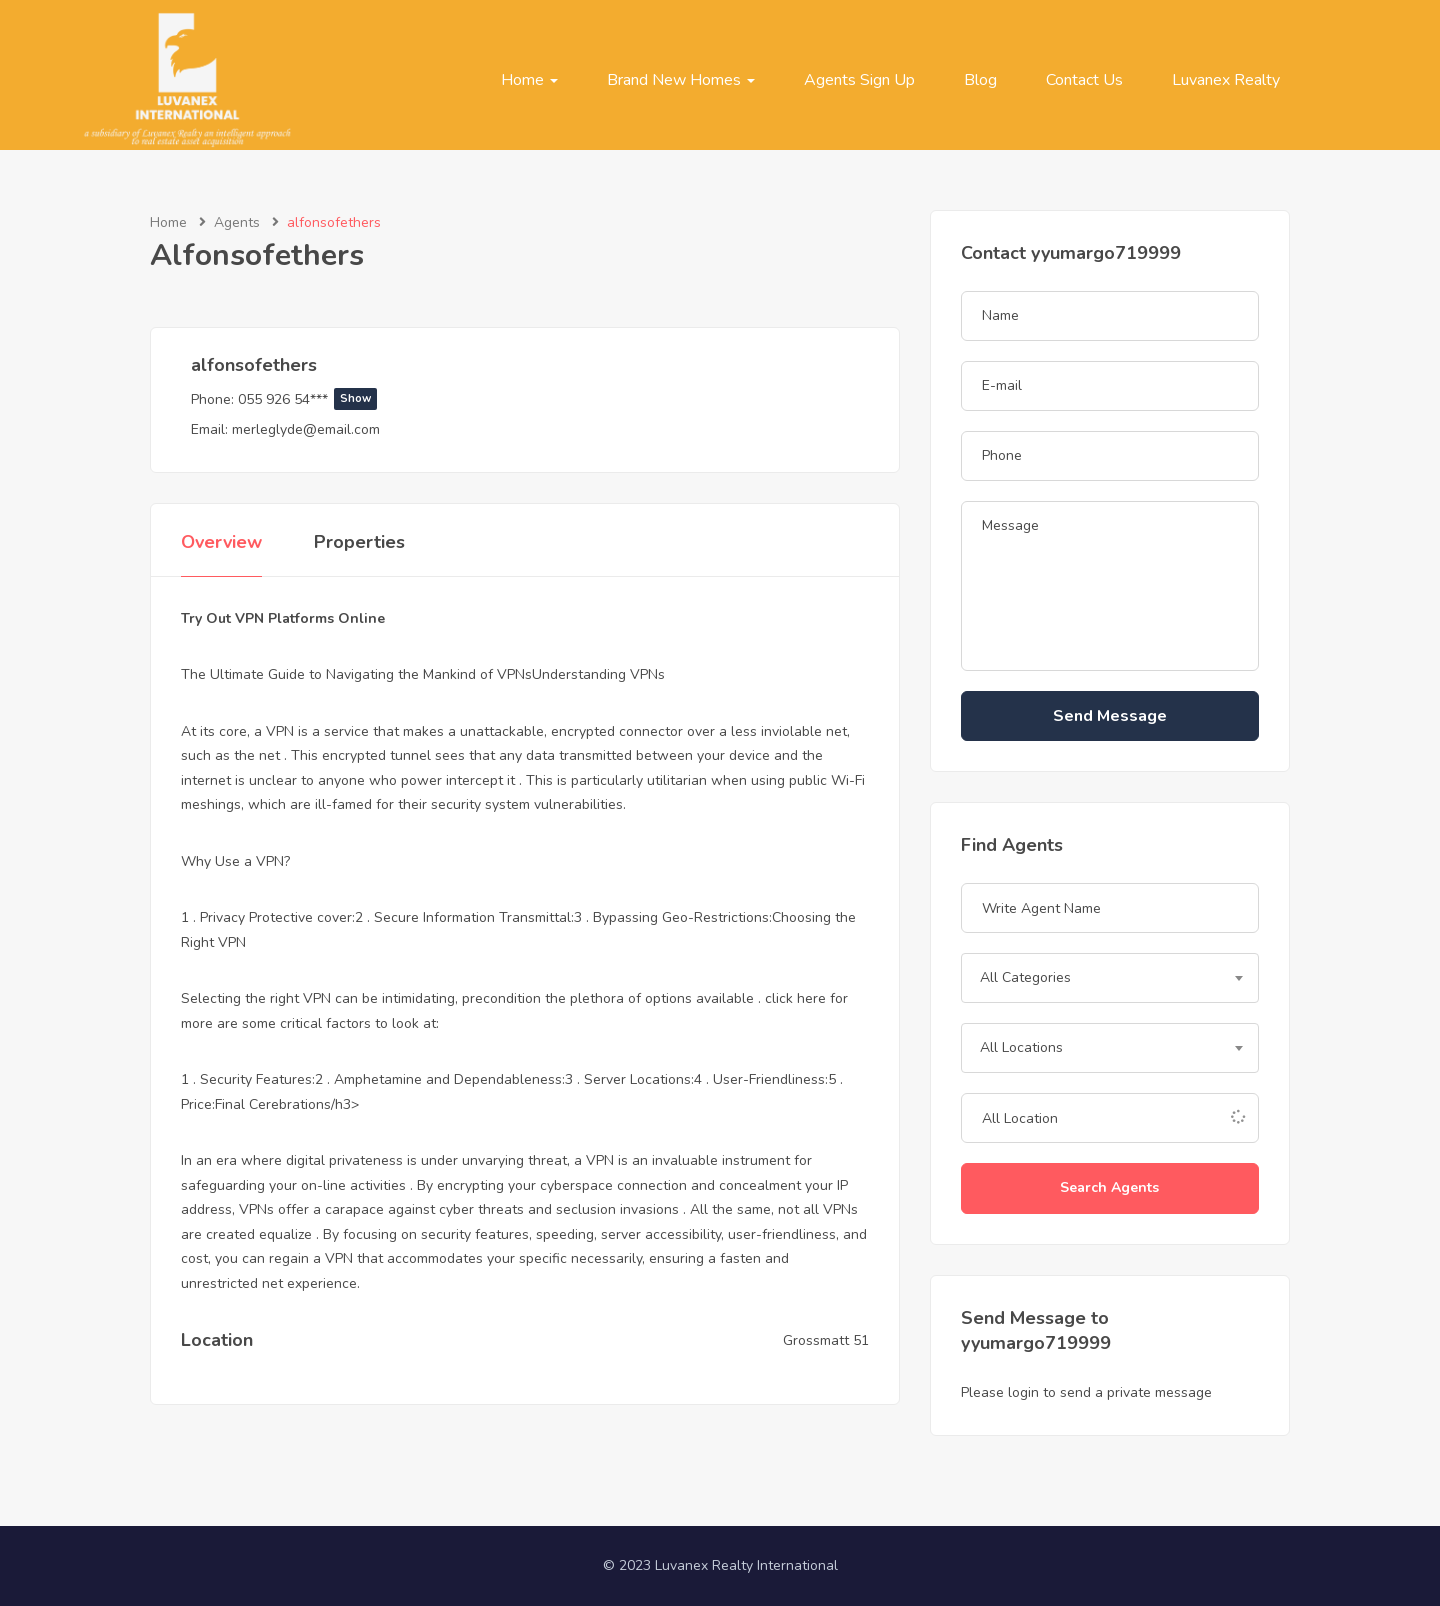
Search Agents (1109, 1187)
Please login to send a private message (1086, 1392)
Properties (359, 542)
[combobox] (1110, 978)
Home (529, 80)
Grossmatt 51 (826, 1340)
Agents (237, 222)
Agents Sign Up (859, 80)
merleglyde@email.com (306, 429)
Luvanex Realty (1226, 80)
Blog (980, 80)
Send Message (1110, 716)
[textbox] (1110, 978)
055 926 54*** (307, 399)
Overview (221, 542)
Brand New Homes (681, 80)
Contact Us (1084, 80)
